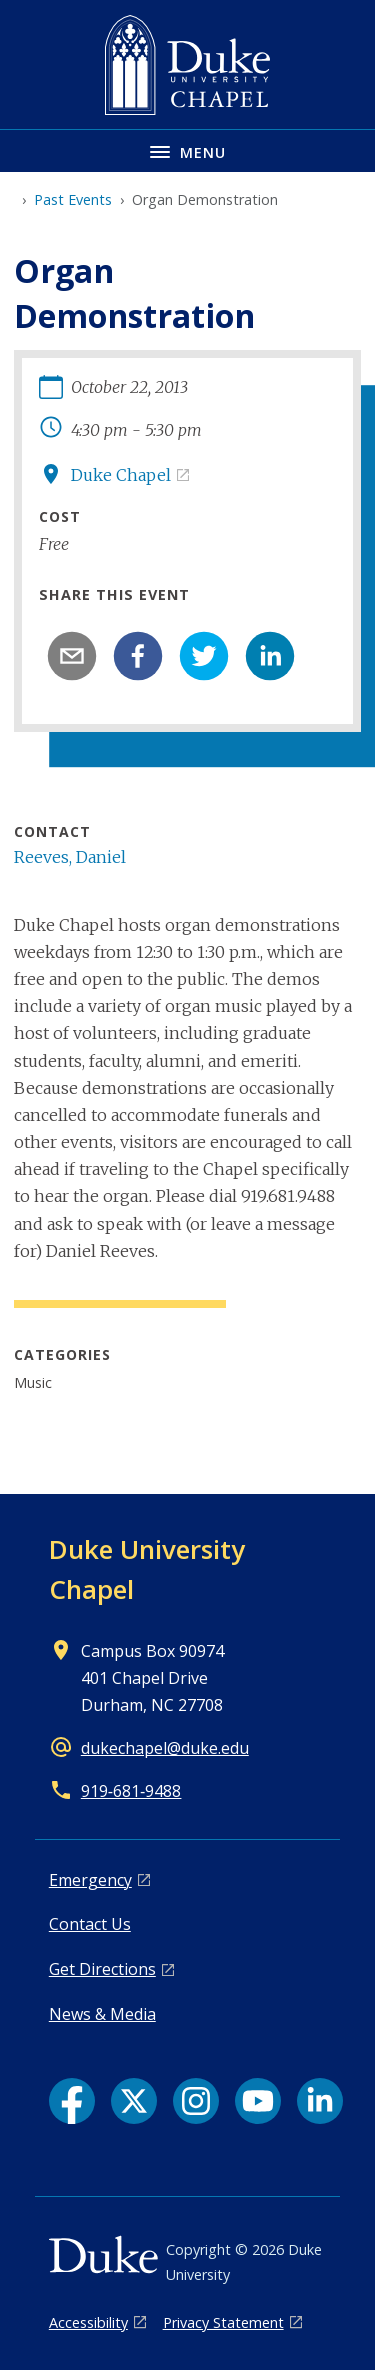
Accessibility (88, 2322)
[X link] (134, 2101)
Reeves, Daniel (70, 857)
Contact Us (90, 1924)
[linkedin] (270, 656)
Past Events (73, 199)
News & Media (102, 2014)
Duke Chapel (121, 475)
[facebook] (138, 656)
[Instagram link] (196, 2101)
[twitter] (204, 656)
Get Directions (102, 1969)
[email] (72, 656)
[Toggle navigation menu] (187, 150)
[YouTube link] (258, 2101)
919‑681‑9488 (131, 1791)
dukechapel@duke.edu (165, 1748)
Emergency (90, 1880)
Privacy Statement (223, 2322)
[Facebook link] (72, 2101)
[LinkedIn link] (320, 2101)
